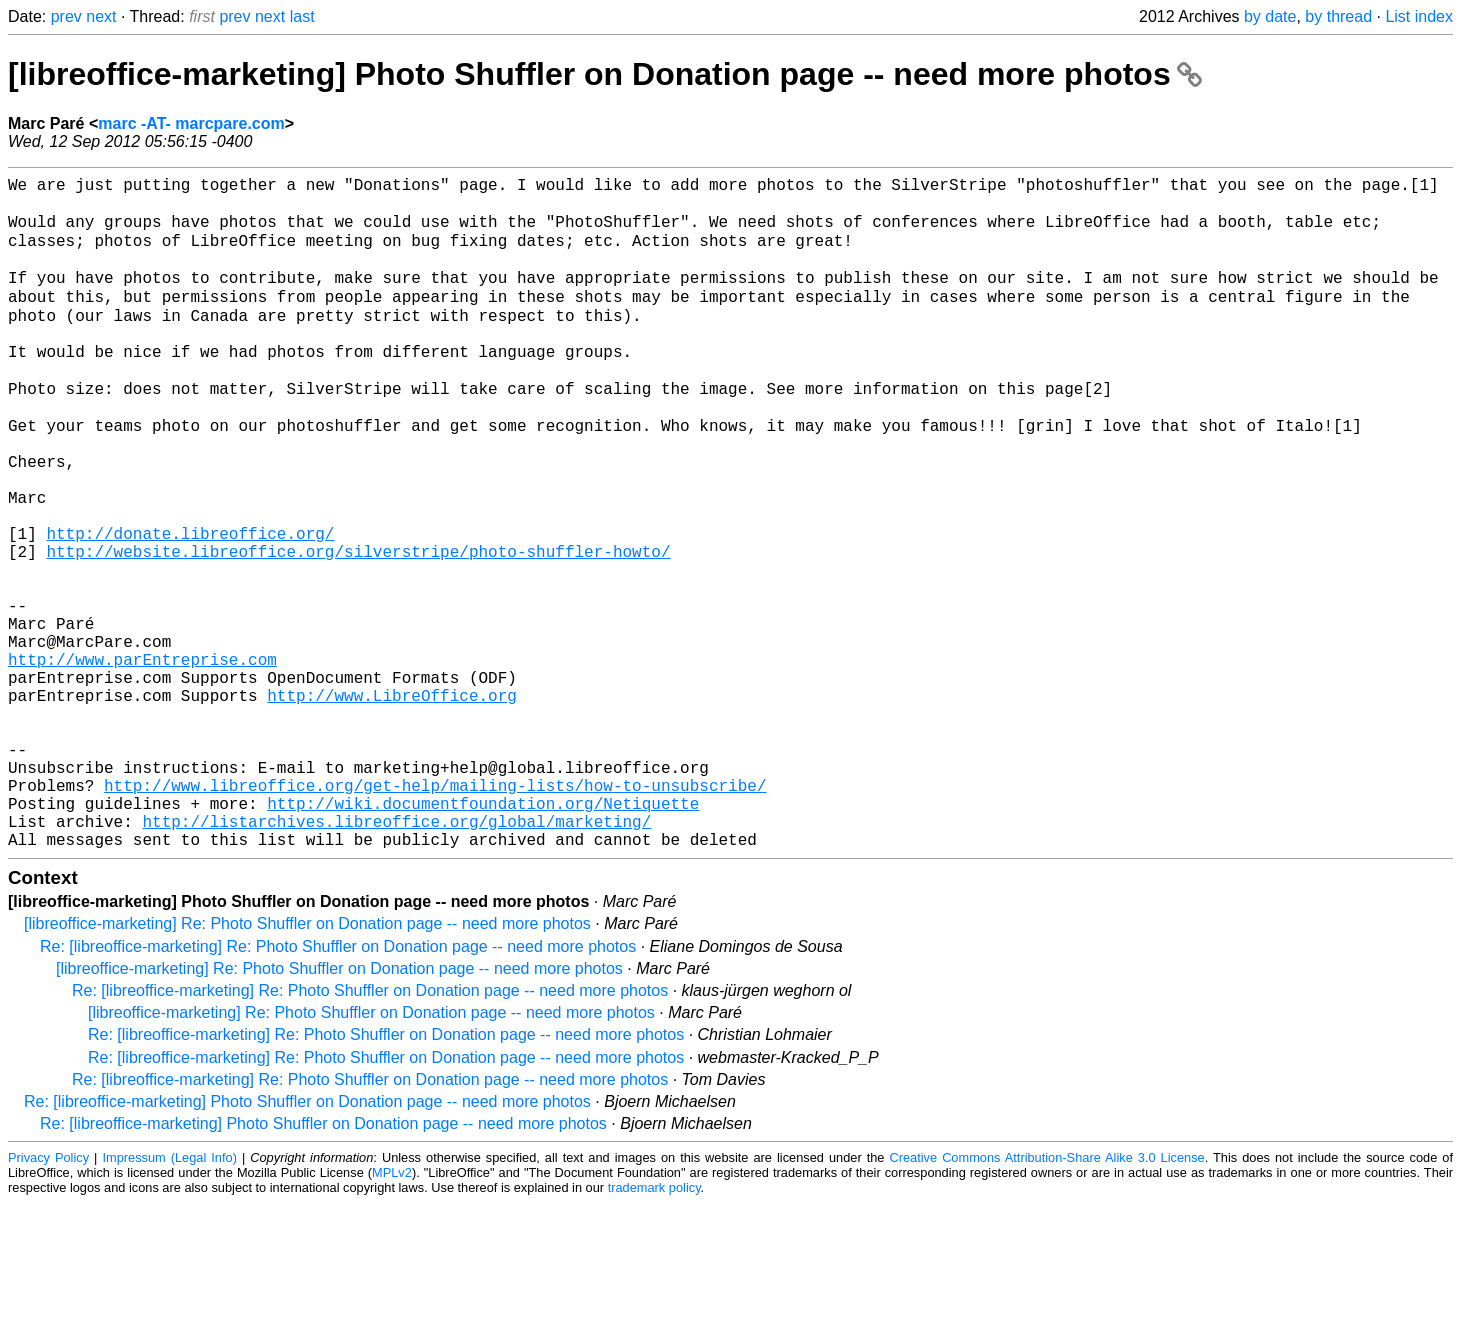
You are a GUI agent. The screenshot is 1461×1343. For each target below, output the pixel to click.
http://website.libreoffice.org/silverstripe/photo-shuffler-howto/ (358, 627)
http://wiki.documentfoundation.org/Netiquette (483, 935)
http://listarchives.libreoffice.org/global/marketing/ (396, 957)
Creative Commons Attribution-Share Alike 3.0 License (1046, 1297)
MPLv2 (392, 1312)
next (101, 16)
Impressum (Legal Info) (169, 1297)
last (302, 16)
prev (66, 16)
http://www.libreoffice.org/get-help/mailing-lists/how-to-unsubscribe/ (435, 913)
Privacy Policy (48, 1297)
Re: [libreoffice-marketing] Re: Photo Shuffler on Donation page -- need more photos (338, 1086)
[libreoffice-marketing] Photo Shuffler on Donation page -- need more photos (605, 74)
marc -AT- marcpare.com (191, 123)
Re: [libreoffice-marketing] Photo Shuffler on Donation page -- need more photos (307, 1241)
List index (1419, 16)
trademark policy (654, 1327)
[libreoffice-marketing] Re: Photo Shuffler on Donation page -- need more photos (307, 1063)
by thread (1338, 16)
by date (1270, 16)
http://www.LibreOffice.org (392, 803)
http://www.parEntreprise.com (142, 759)
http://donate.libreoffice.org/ (190, 605)
